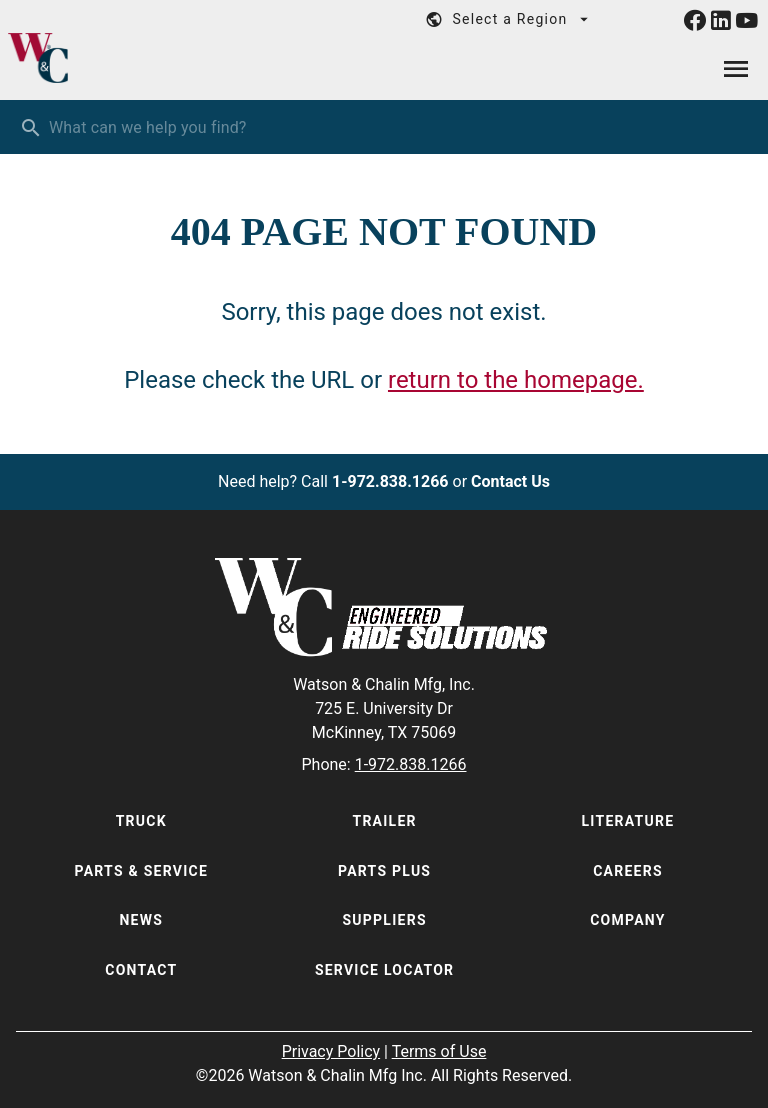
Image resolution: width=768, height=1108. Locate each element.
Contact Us (510, 481)
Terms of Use (439, 1051)
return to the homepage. (516, 380)
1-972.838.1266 (390, 481)
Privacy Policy (331, 1051)
